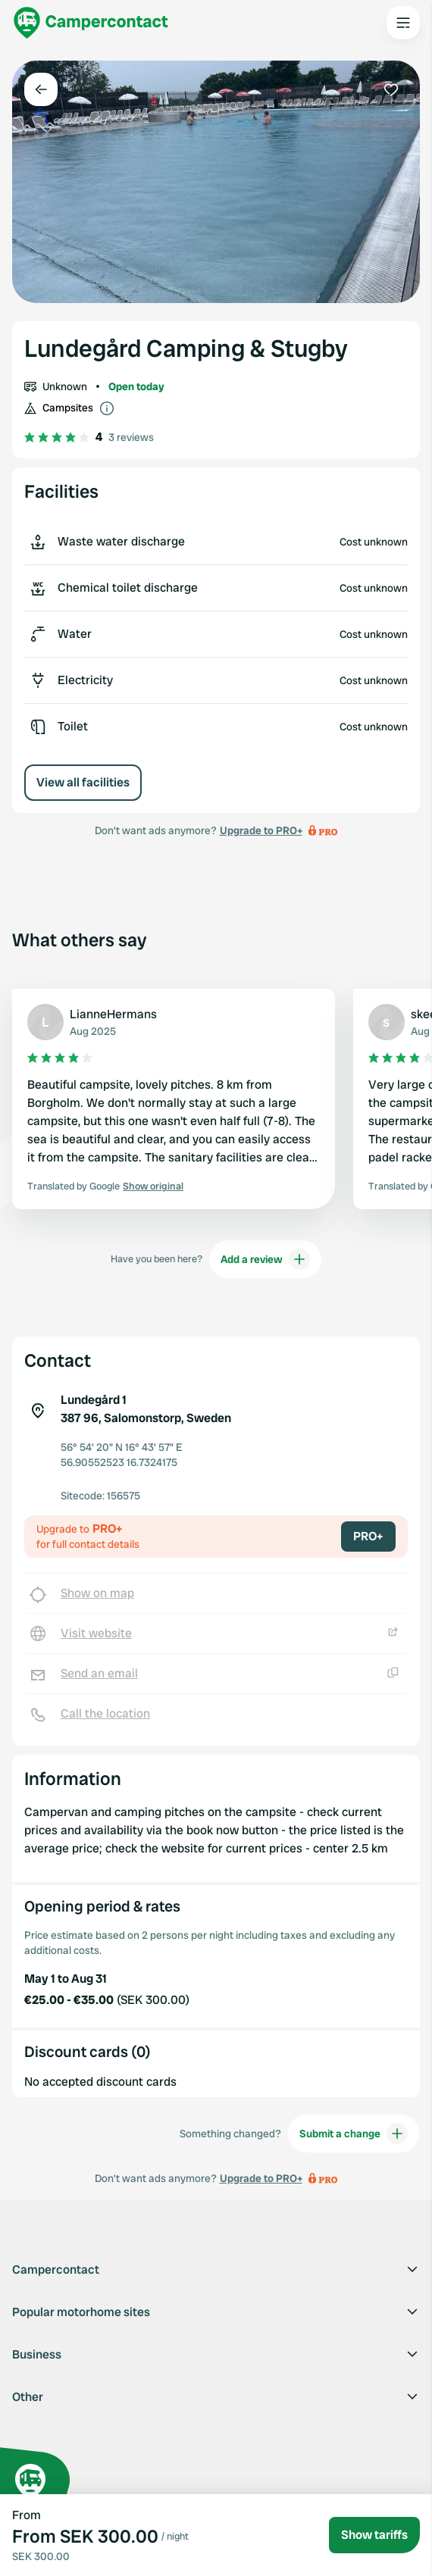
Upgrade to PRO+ (261, 830)
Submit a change (353, 2133)
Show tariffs (374, 2535)
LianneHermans (113, 1014)
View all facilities (83, 782)
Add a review (265, 1259)
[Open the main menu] (403, 22)
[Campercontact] (91, 22)
